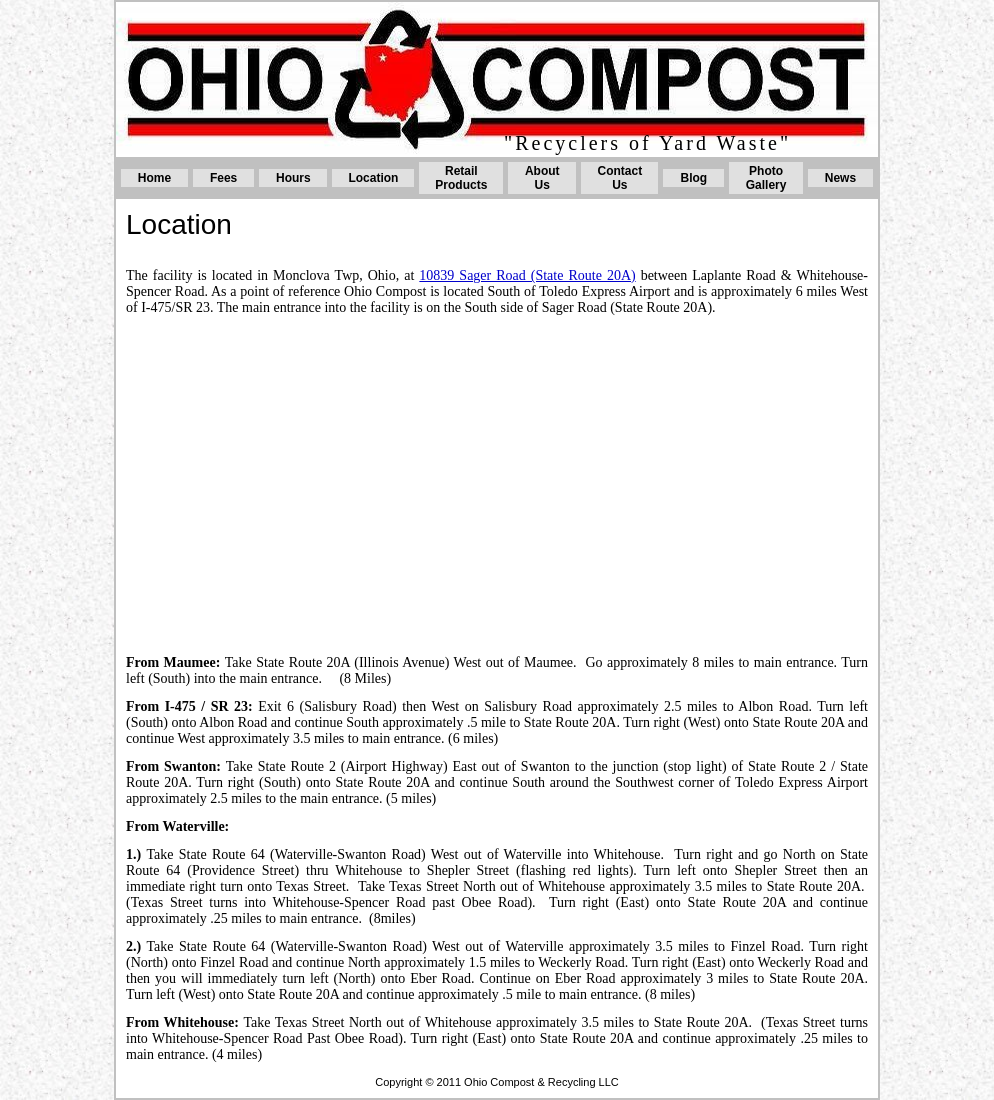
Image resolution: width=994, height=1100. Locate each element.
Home (154, 178)
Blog (694, 178)
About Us (542, 178)
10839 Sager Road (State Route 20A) (527, 275)
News (840, 178)
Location (373, 178)
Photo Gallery (766, 178)
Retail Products (461, 178)
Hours (293, 178)
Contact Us (620, 178)
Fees (223, 178)
